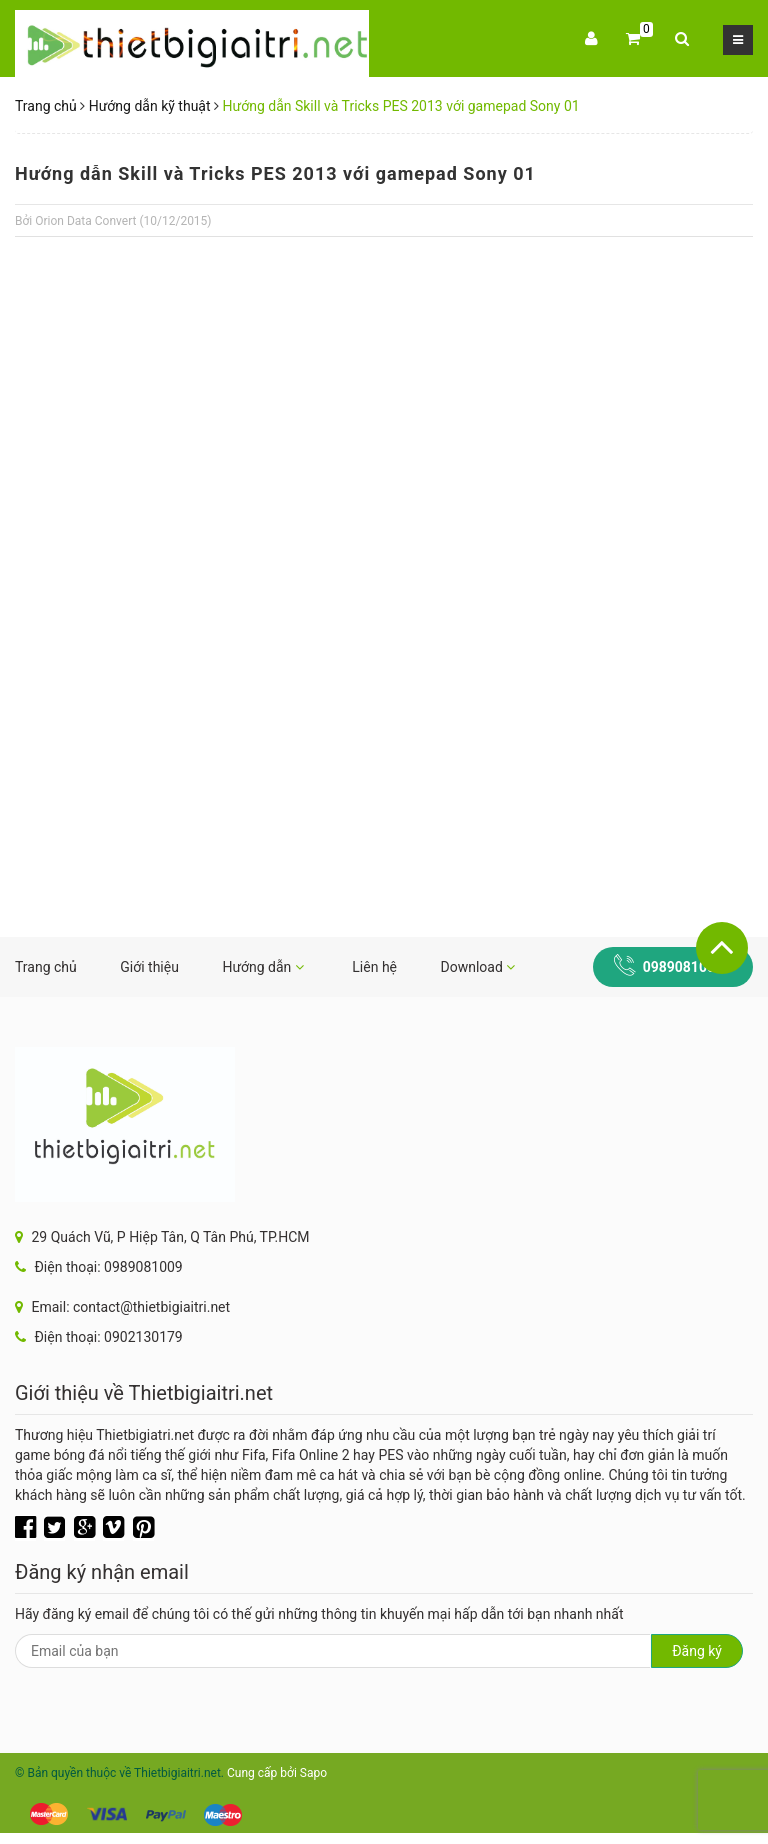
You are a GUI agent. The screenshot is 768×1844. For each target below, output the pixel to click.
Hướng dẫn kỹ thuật (150, 106)
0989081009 (683, 967)
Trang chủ (46, 106)
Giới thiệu (149, 967)
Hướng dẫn (262, 967)
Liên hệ (374, 967)
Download (478, 967)
